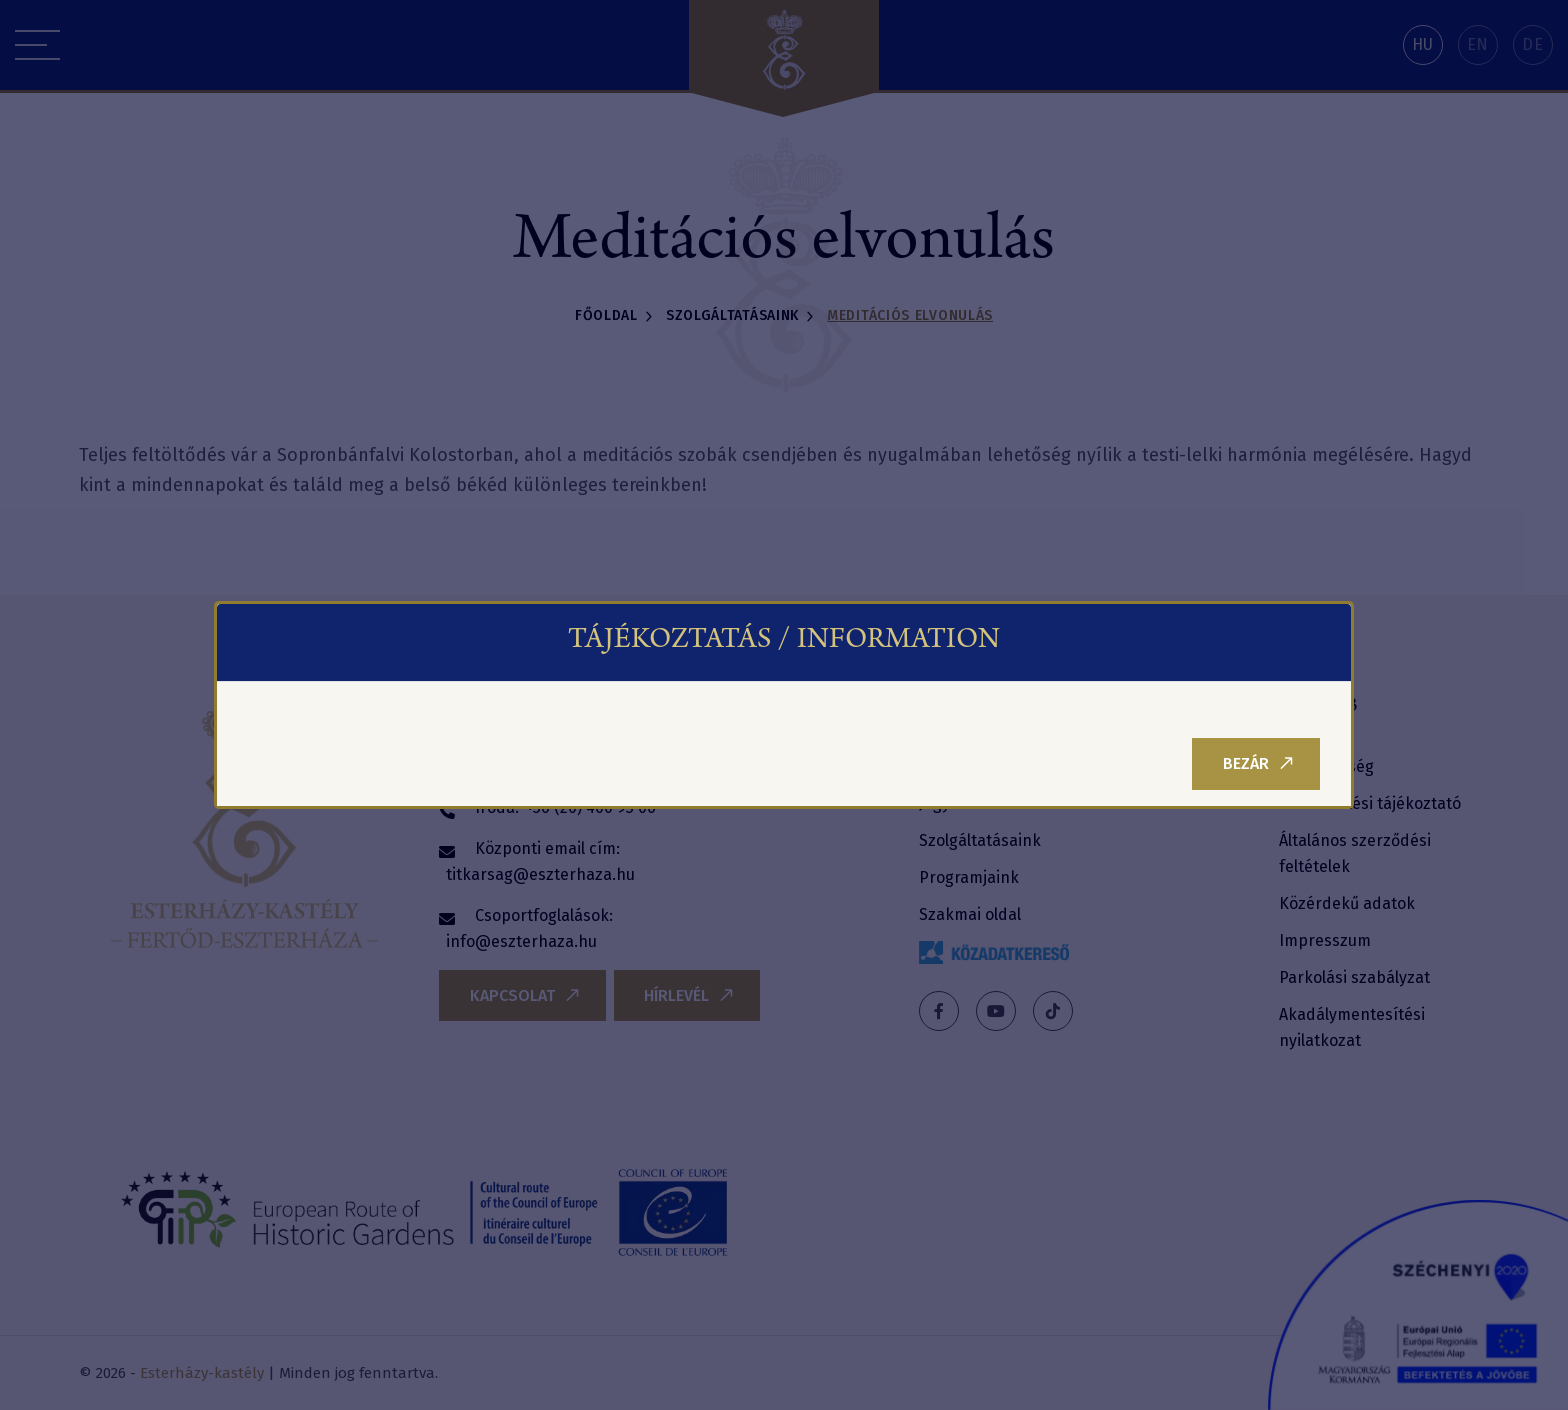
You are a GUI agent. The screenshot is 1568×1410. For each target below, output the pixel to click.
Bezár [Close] (1258, 764)
